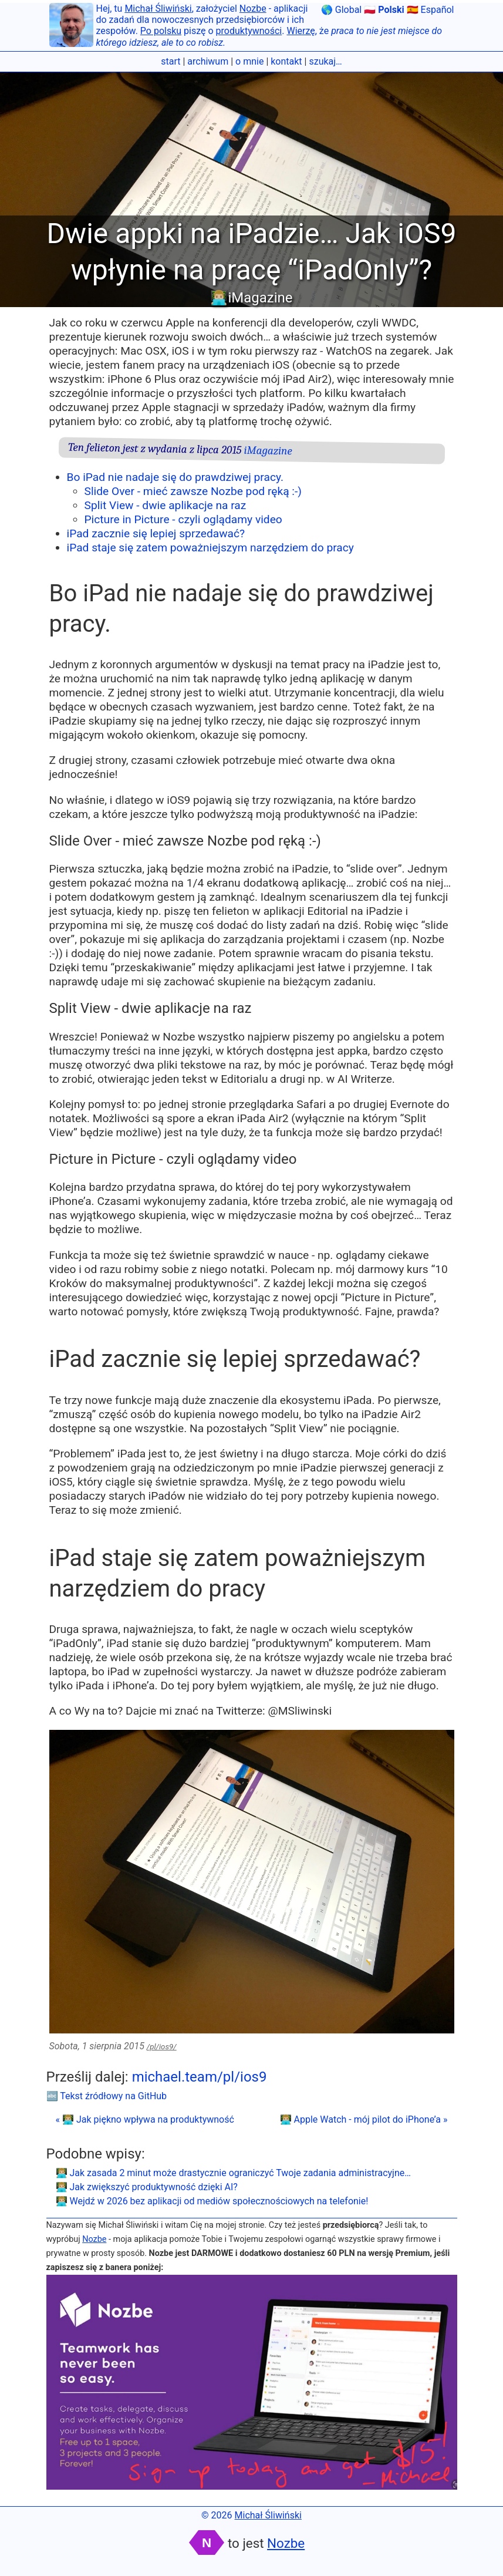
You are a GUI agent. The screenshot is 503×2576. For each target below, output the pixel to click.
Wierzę (300, 30)
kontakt (286, 61)
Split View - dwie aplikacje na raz (166, 505)
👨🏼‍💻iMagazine (251, 297)
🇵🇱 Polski (384, 9)
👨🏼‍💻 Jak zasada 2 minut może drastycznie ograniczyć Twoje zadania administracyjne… (233, 2172)
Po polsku (160, 30)
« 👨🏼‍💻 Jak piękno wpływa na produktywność (145, 2119)
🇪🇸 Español (430, 9)
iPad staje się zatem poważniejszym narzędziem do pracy (210, 547)
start (170, 61)
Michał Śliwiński (157, 8)
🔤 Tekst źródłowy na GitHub (106, 2096)
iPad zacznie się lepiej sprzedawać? (156, 533)
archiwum (207, 61)
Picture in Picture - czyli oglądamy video (183, 519)
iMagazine (268, 450)
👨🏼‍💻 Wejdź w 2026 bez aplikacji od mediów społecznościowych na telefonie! (212, 2201)
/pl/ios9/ (162, 2046)
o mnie (249, 61)
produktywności (249, 30)
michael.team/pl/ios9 (199, 2077)
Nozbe (252, 8)
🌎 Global (341, 9)
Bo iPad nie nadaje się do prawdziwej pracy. (175, 477)
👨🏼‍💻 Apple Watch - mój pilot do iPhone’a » (364, 2119)
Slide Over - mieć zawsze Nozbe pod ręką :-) (193, 491)
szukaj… (325, 61)
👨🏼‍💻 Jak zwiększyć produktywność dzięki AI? (147, 2187)
